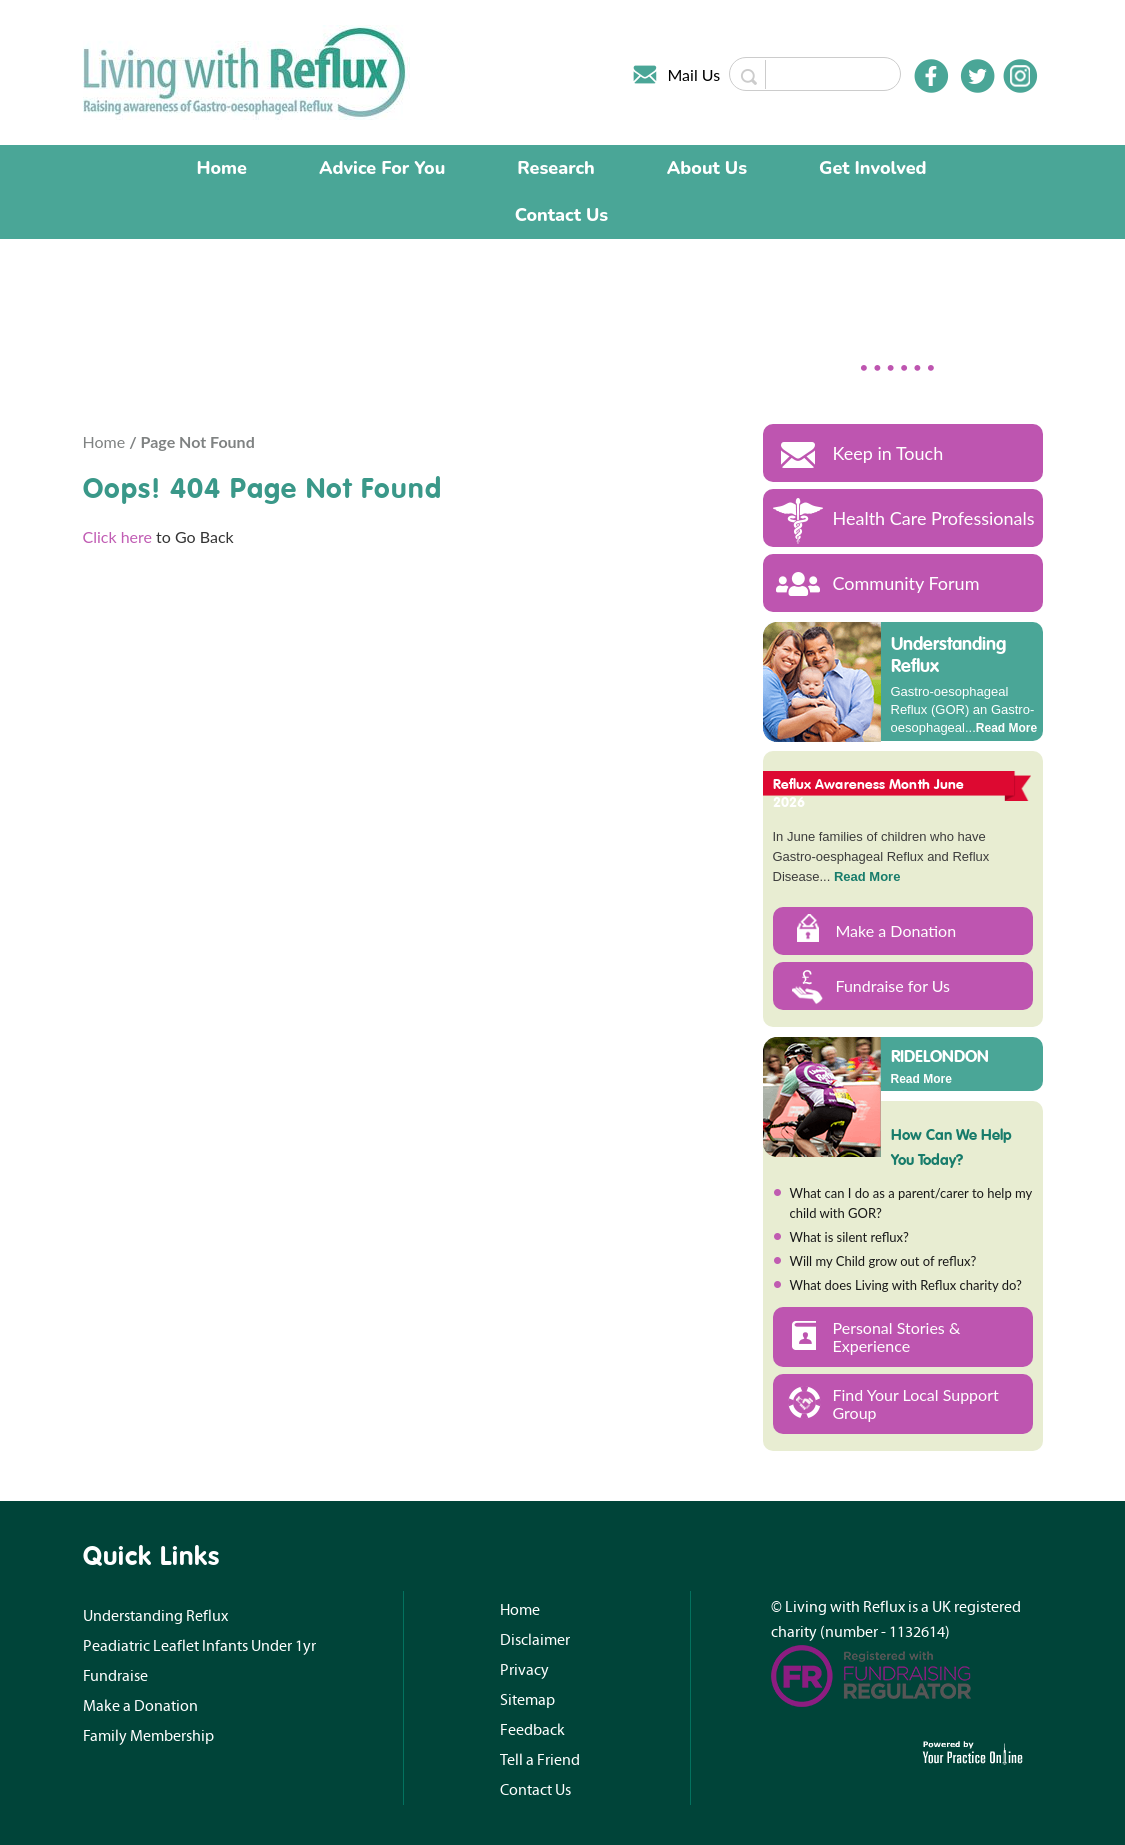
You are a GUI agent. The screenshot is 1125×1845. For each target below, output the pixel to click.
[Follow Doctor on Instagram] (1020, 76)
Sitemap (527, 1700)
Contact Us (561, 215)
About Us (707, 168)
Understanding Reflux (948, 654)
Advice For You (382, 168)
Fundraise (115, 1676)
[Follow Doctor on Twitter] (978, 76)
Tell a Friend (540, 1760)
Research (556, 168)
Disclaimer (535, 1640)
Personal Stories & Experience (897, 1336)
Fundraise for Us (893, 985)
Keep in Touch (888, 453)
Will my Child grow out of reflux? (883, 1261)
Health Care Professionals (934, 518)
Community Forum (906, 583)
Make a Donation (896, 930)
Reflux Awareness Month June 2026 (869, 793)
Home (221, 168)
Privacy (524, 1670)
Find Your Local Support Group (916, 1403)
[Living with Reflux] (246, 70)
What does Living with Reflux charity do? (906, 1285)
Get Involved (872, 168)
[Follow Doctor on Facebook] (931, 76)
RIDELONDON (940, 1055)
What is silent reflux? (849, 1237)
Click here (118, 536)
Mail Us (694, 74)
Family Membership (148, 1736)
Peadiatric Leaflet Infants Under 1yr (199, 1646)
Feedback (532, 1730)
